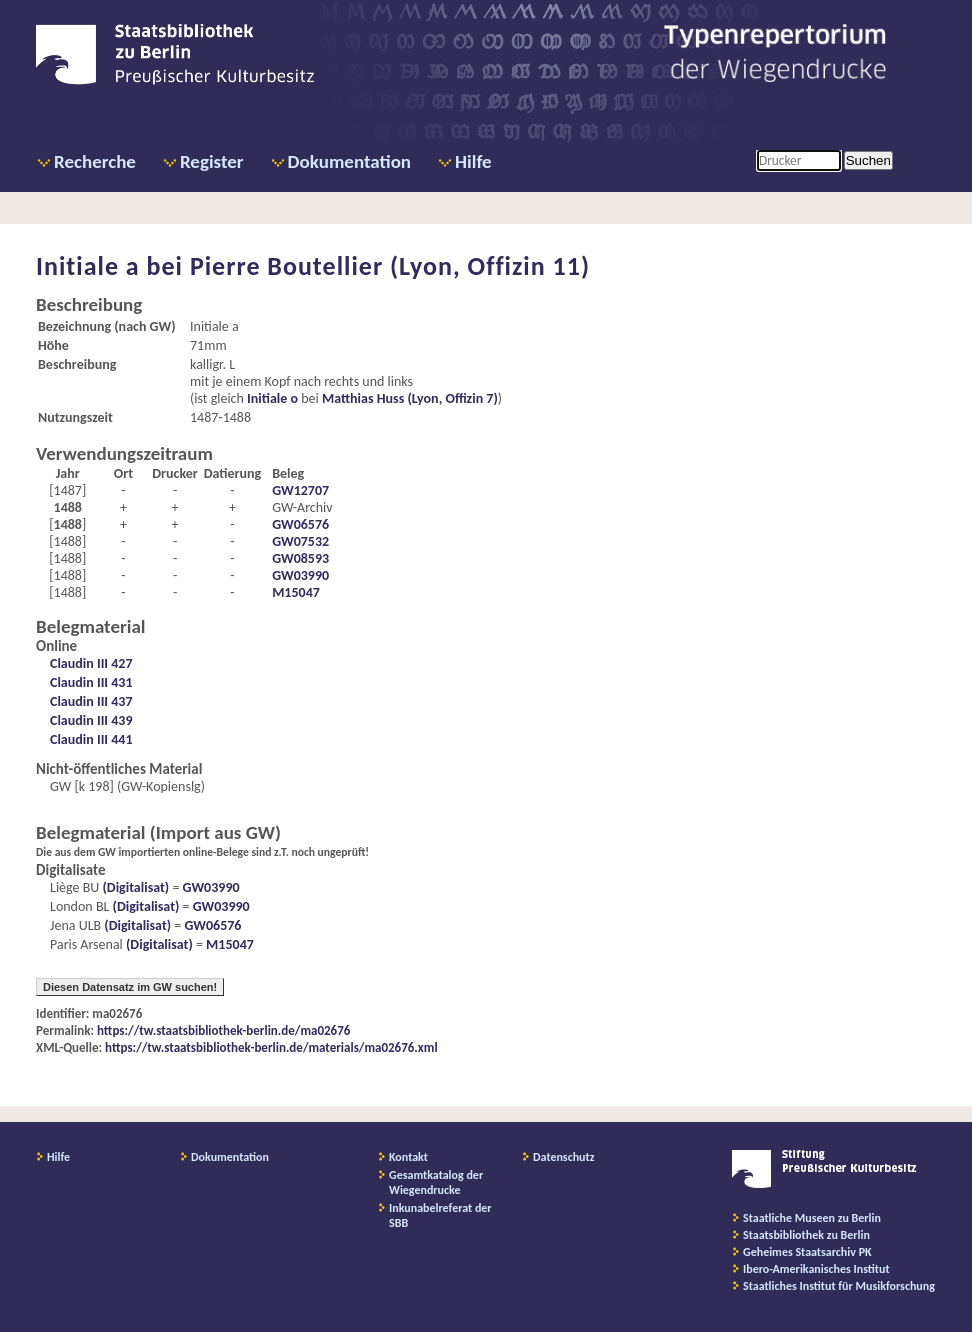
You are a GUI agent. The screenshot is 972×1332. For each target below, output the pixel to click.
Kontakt (408, 1157)
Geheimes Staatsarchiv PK (807, 1252)
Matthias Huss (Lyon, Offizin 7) (410, 398)
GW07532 (300, 541)
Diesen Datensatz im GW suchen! (130, 987)
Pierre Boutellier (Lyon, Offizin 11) (390, 266)
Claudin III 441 (91, 739)
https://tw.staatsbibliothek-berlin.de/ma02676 (223, 1030)
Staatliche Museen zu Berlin (812, 1218)
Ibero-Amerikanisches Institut (816, 1269)
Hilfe (473, 161)
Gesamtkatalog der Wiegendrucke (436, 1182)
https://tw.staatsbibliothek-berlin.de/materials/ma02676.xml (271, 1047)
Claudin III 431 (91, 682)
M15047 (296, 592)
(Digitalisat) (134, 887)
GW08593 (300, 558)
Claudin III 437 (91, 701)
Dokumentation (349, 161)
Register (212, 161)
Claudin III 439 (91, 720)
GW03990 (300, 575)
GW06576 (300, 524)
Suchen (868, 160)
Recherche (95, 161)
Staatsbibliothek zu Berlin (806, 1235)
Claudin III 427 (91, 663)
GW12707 (300, 490)
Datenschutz (564, 1157)
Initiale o (272, 398)
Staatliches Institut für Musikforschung (839, 1286)
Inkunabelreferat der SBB (440, 1215)
